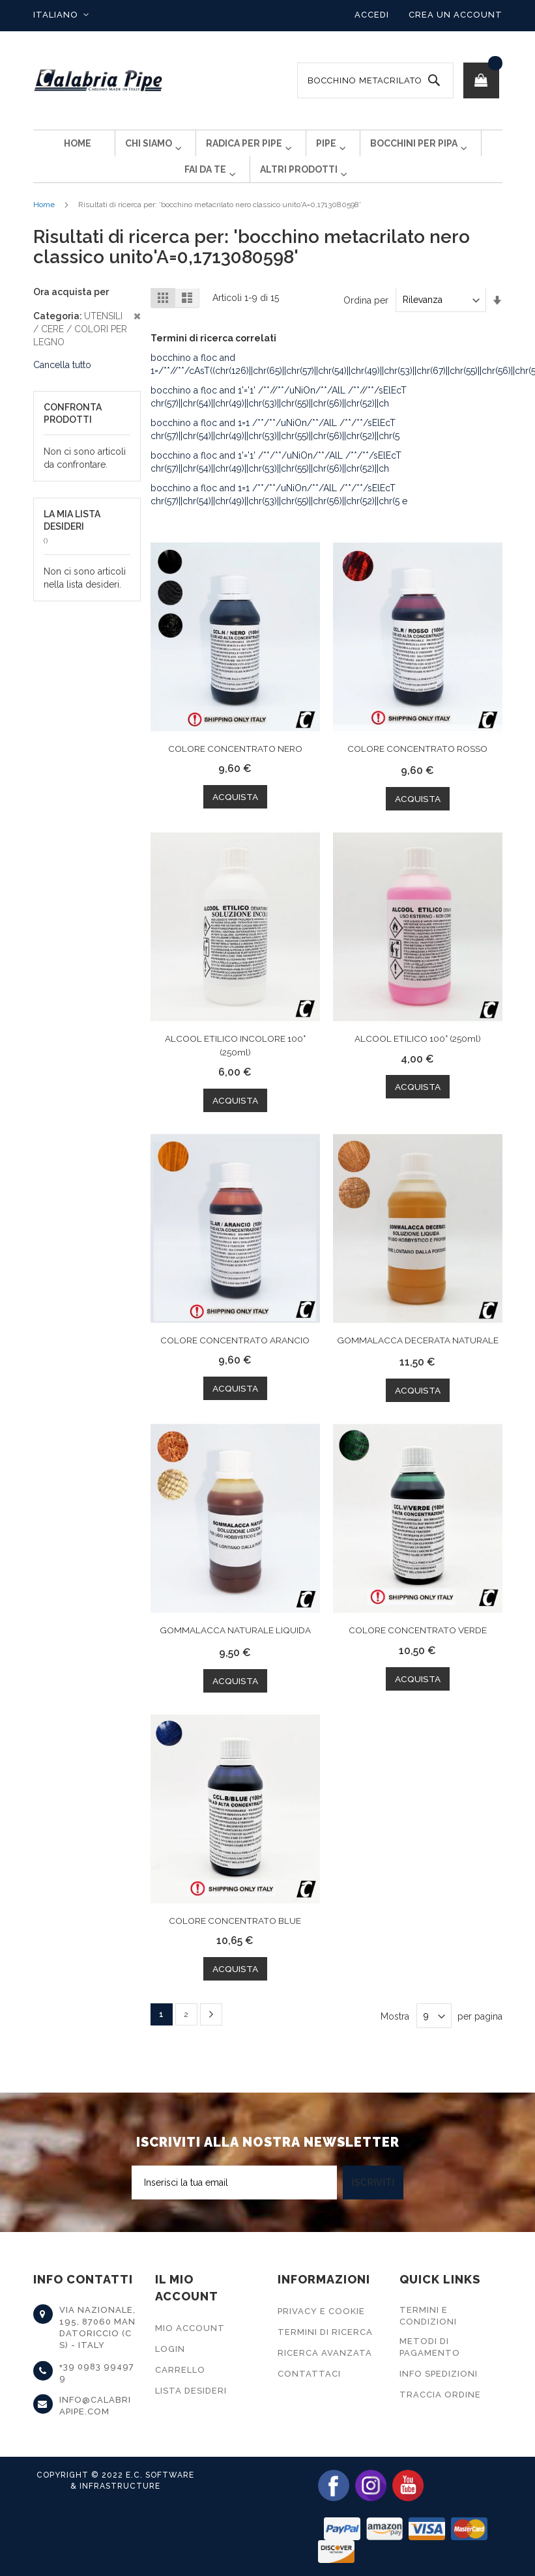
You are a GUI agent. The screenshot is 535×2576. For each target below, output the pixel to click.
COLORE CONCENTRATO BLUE (235, 1940)
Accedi (371, 15)
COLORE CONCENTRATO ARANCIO (235, 1360)
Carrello (180, 2370)
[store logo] (98, 80)
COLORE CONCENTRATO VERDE (417, 1650)
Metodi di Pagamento (429, 2347)
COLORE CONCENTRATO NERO (235, 769)
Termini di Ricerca (325, 2332)
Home (44, 225)
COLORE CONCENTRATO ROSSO (417, 769)
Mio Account (190, 2328)
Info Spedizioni (438, 2374)
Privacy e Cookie (321, 2311)
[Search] (434, 80)
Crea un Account (455, 15)
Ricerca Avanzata (325, 2353)
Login (170, 2349)
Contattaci (309, 2374)
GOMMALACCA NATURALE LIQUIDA (235, 1650)
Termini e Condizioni (428, 2315)
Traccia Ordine (440, 2394)
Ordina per (365, 320)
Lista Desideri (191, 2391)
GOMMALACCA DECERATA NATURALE (417, 1360)
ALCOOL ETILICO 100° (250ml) (417, 1059)
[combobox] (375, 80)
